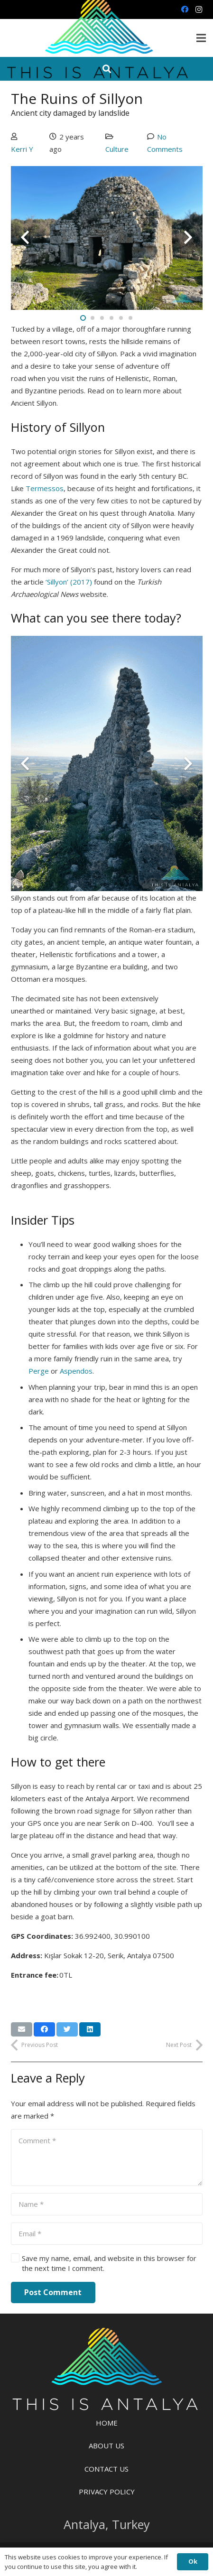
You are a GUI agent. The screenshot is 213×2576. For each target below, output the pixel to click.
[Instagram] (199, 9)
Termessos (45, 488)
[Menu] (201, 38)
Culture (117, 149)
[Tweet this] (67, 2029)
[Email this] (21, 2029)
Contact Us (106, 2469)
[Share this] (44, 2029)
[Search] (106, 69)
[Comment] (107, 2157)
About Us (106, 2445)
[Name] (107, 2204)
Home (107, 2422)
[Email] (107, 2234)
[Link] (107, 2371)
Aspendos (76, 1371)
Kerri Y (22, 149)
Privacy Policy (107, 2491)
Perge (38, 1371)
